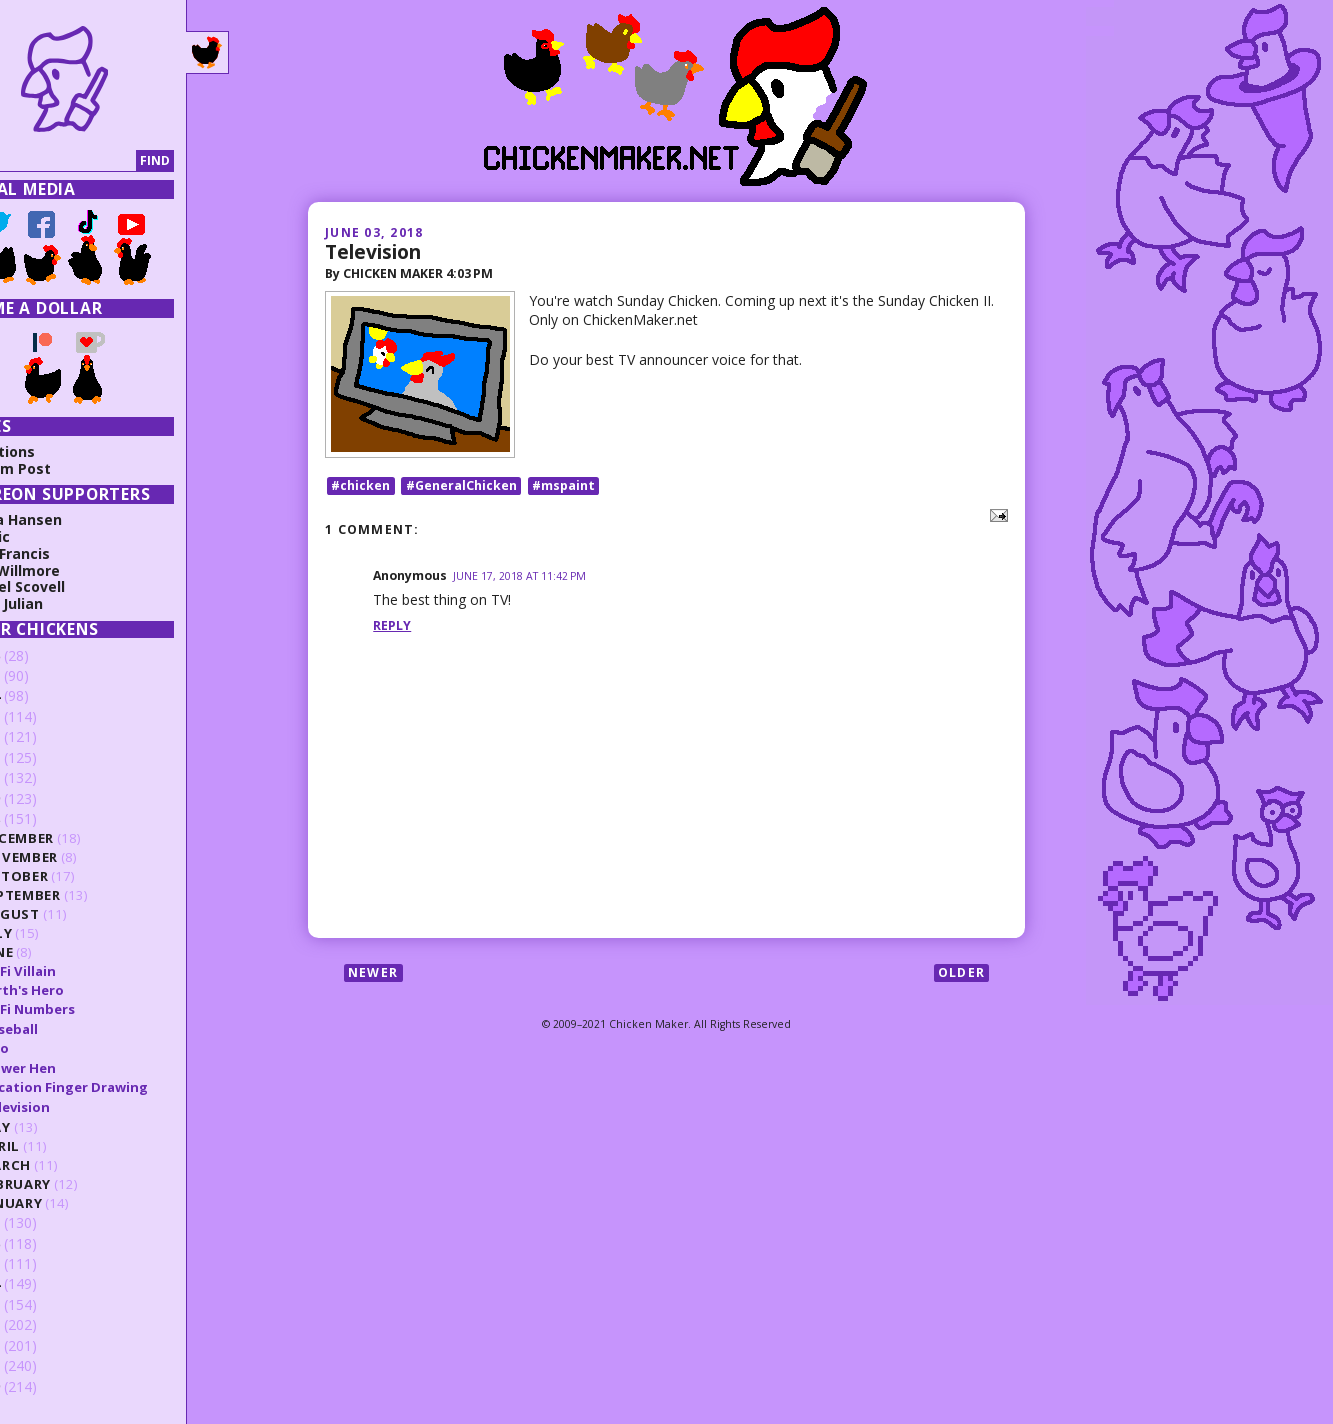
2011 (42, 1345)
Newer (373, 977)
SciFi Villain (76, 971)
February (73, 1184)
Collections (53, 451)
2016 (42, 1243)
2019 (42, 798)
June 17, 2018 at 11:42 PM (519, 581)
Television (373, 251)
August (68, 914)
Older (961, 977)
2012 (42, 1324)
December (75, 838)
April (58, 1146)
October (72, 876)
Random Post (61, 468)
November (77, 857)
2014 (42, 1283)
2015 (42, 1263)
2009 (42, 1386)
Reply (392, 630)
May (53, 1127)
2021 (42, 757)
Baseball (67, 1029)
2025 (42, 675)
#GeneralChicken (461, 490)
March (63, 1165)
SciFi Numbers (86, 1009)
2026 (42, 655)
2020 (42, 777)
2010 (42, 1365)
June (55, 952)
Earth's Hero (80, 990)
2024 (42, 695)
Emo (53, 1048)
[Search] (103, 161)
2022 (42, 736)
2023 (42, 716)
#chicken (360, 490)
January (69, 1203)
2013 (42, 1304)
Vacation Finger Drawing (122, 1087)
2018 (42, 818)
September (78, 895)
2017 (42, 1222)
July (54, 933)
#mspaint (563, 490)
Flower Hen (76, 1068)
